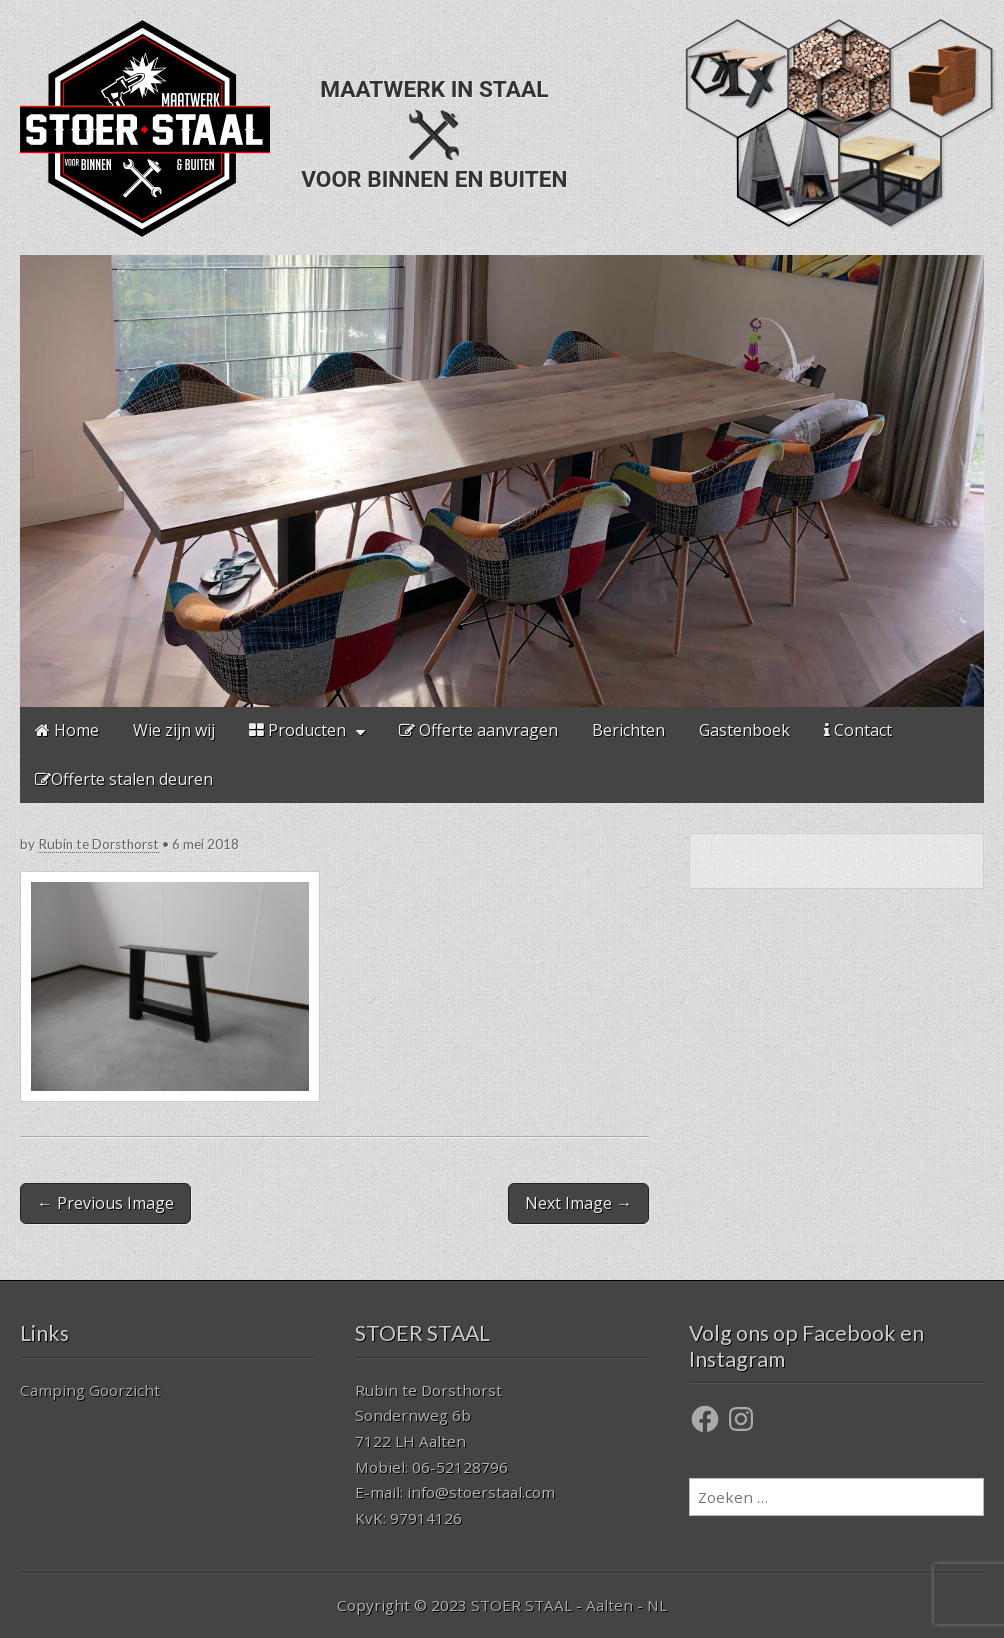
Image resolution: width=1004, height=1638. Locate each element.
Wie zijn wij (174, 730)
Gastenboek (744, 730)
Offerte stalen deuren (124, 779)
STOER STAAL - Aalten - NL (569, 1605)
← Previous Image (105, 1203)
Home (67, 730)
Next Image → (578, 1203)
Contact (858, 730)
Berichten (628, 730)
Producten (297, 730)
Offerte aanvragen (478, 730)
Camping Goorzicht (90, 1390)
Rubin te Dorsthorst (98, 844)
